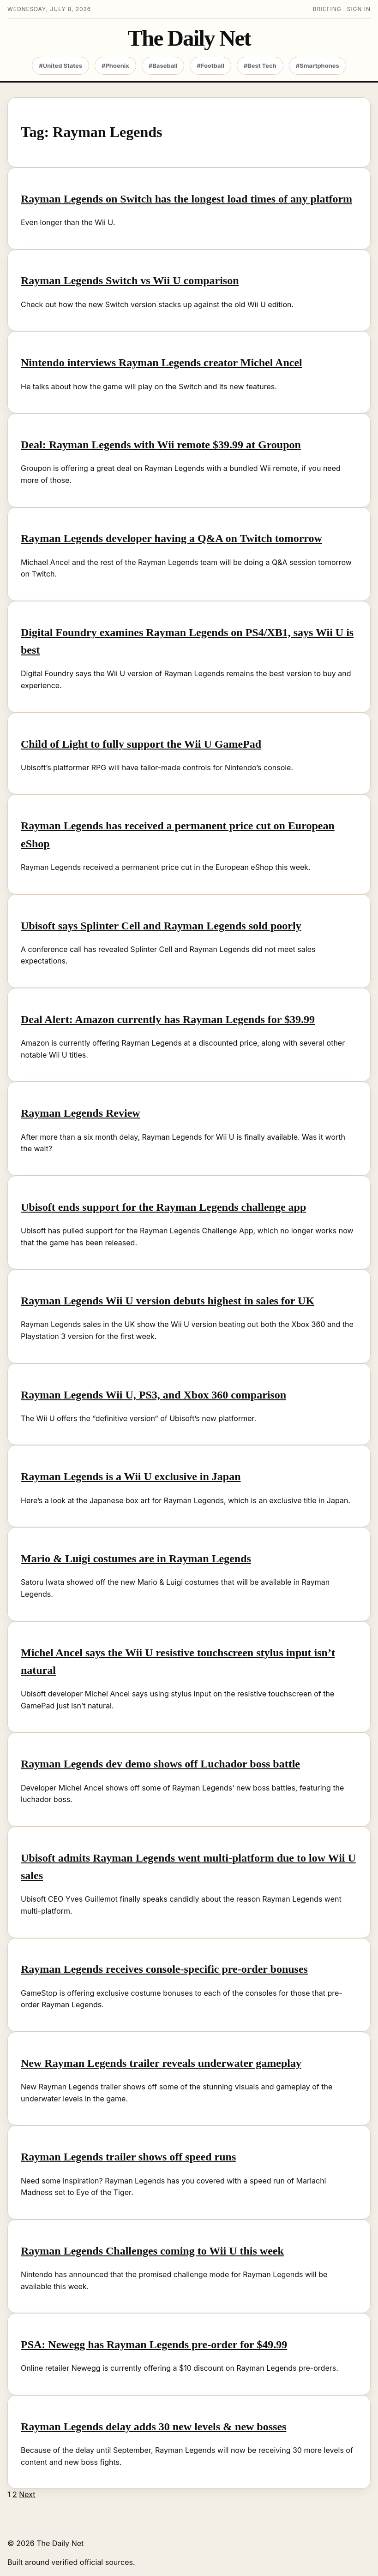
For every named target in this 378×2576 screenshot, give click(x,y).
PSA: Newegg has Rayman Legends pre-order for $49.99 (154, 2344)
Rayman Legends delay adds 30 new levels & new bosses (153, 2427)
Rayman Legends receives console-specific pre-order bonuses (164, 1969)
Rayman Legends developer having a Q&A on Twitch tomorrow (171, 538)
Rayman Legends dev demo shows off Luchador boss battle (160, 1764)
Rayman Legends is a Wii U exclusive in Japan (131, 1476)
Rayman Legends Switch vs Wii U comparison (130, 280)
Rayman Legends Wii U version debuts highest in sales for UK (167, 1301)
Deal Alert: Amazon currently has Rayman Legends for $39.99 (168, 1019)
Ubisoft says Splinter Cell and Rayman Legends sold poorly (161, 926)
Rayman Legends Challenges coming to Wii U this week (152, 2251)
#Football (210, 65)
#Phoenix (115, 65)
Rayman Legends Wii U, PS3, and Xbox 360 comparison (153, 1395)
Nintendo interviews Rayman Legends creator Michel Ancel (161, 363)
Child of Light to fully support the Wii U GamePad (141, 744)
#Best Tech (260, 65)
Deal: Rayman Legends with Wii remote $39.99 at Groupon (161, 445)
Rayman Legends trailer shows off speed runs (128, 2157)
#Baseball (163, 65)
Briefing (327, 9)
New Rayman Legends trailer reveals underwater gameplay (161, 2063)
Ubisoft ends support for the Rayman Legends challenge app (163, 1207)
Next (27, 2494)
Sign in (359, 9)
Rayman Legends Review (80, 1113)
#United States (60, 65)
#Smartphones (317, 65)
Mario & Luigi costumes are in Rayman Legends (136, 1559)
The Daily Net (188, 38)
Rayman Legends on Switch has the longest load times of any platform (186, 199)
